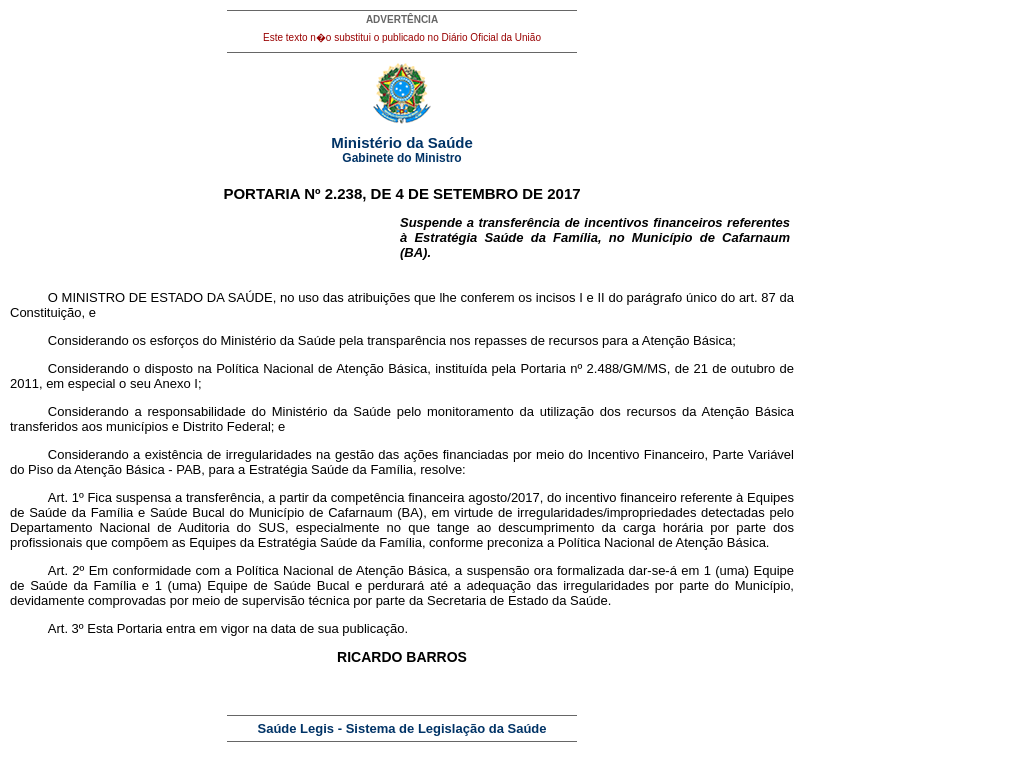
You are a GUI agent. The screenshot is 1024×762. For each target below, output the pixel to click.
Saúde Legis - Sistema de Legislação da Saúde (402, 728)
